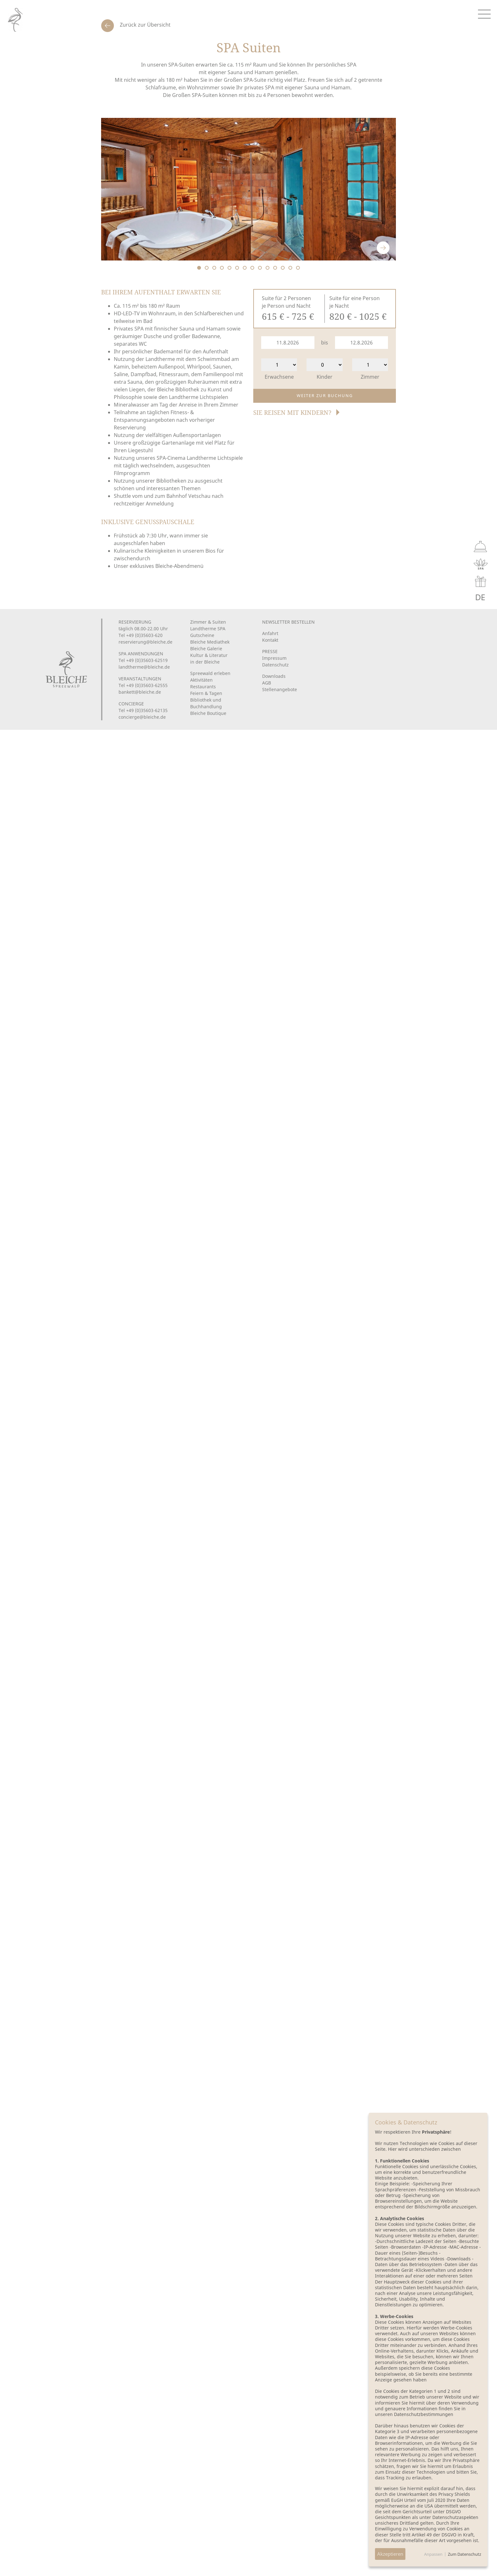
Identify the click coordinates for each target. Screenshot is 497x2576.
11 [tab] (275, 268)
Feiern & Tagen (206, 693)
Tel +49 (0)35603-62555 (143, 685)
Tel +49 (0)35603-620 (141, 635)
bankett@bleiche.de (140, 692)
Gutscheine (202, 635)
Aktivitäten (201, 680)
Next (383, 247)
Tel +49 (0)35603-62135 (143, 710)
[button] (297, 415)
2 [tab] (206, 268)
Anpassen (433, 2554)
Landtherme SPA (207, 629)
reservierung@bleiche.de (145, 642)
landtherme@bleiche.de (144, 667)
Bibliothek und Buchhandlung (206, 703)
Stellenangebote (279, 689)
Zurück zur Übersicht (145, 24)
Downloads (274, 676)
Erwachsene (279, 376)
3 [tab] (214, 268)
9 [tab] (260, 268)
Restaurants (203, 687)
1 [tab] (199, 268)
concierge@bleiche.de (142, 717)
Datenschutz (275, 665)
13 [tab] (290, 268)
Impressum (274, 658)
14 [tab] (298, 268)
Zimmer (370, 376)
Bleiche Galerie (206, 649)
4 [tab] (222, 268)
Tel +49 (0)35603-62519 (143, 660)
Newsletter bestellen (288, 622)
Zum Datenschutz (464, 2554)
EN (466, 597)
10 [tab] (267, 268)
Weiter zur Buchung (325, 395)
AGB (266, 683)
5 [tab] (229, 268)
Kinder (324, 376)
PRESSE (270, 651)
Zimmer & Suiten (208, 622)
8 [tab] (252, 268)
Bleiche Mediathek (209, 642)
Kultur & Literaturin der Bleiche (209, 658)
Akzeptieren (390, 2554)
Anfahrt (270, 633)
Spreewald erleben (210, 673)
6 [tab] (237, 268)
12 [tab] (283, 268)
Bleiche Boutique (208, 713)
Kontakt (270, 640)
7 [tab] (244, 268)
